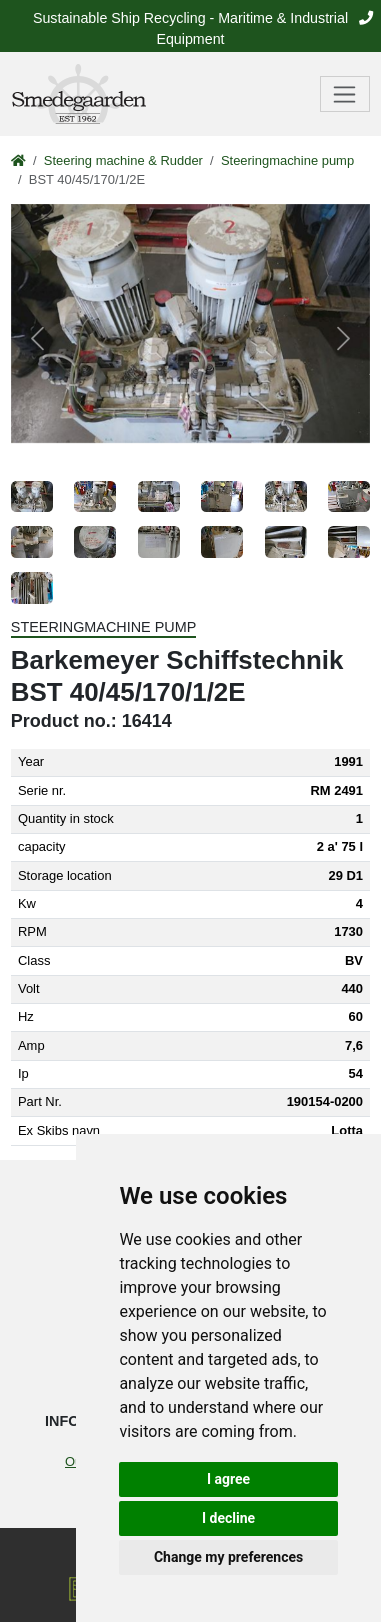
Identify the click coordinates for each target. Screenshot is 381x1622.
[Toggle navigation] (345, 94)
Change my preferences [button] (228, 1557)
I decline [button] (228, 1518)
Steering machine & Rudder (123, 160)
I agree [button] (228, 1479)
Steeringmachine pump (287, 160)
